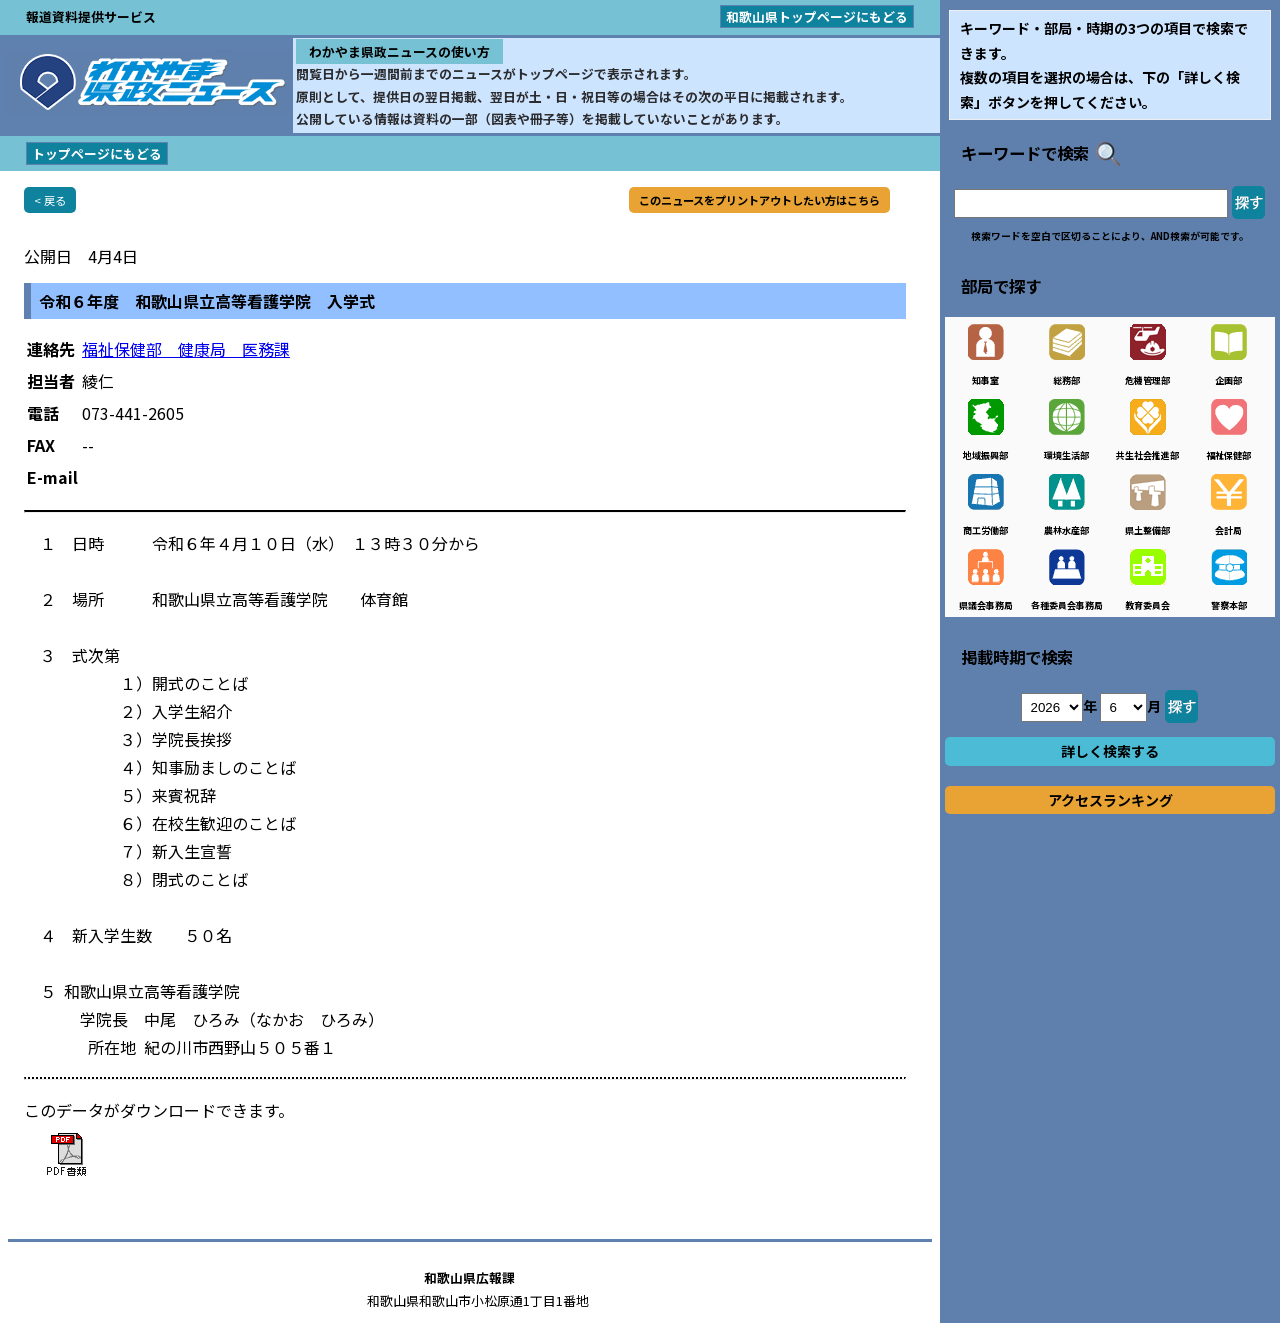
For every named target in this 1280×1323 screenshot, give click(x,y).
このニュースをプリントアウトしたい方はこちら (759, 200)
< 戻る (50, 200)
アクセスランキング (1110, 800)
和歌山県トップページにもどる (817, 16)
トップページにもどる (97, 153)
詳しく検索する (1110, 751)
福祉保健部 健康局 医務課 (186, 349)
